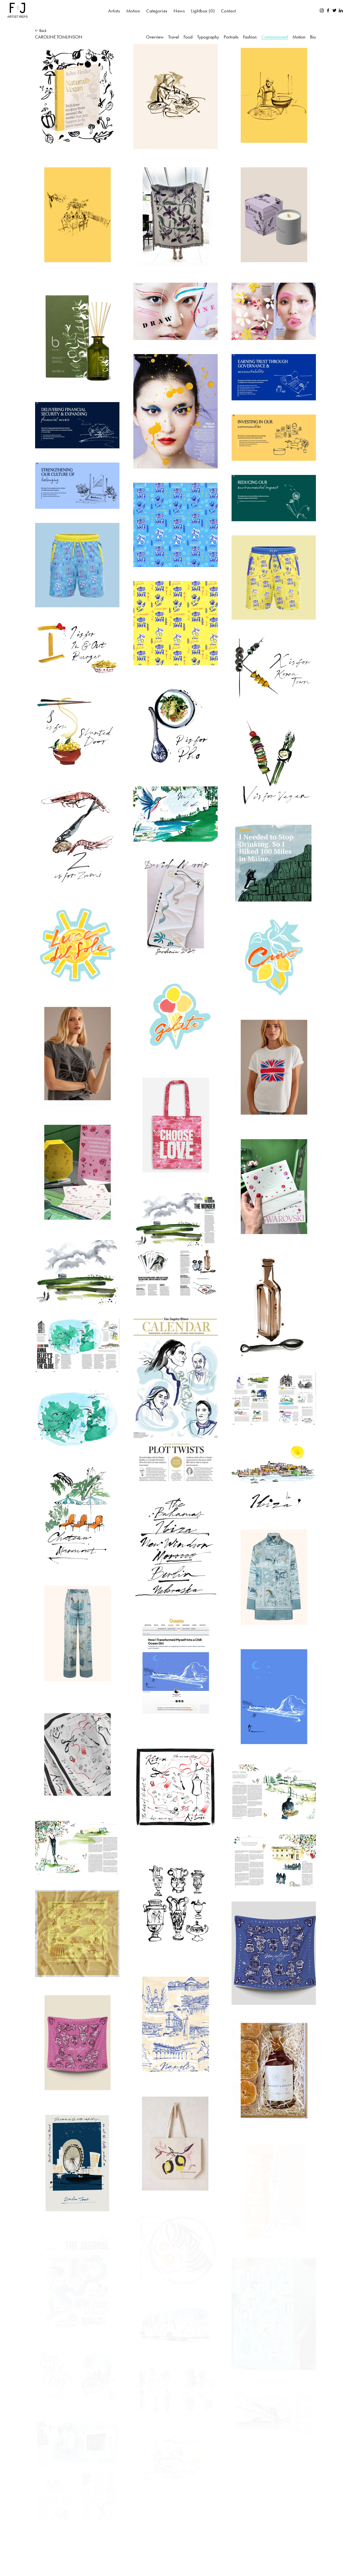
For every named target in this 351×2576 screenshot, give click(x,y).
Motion (133, 11)
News (179, 11)
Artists (114, 11)
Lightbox (203, 11)
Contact (228, 11)
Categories (156, 11)
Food (188, 37)
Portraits (231, 37)
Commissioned (275, 37)
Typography (208, 37)
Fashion (250, 37)
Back (41, 30)
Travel (173, 37)
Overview (155, 37)
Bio (313, 37)
